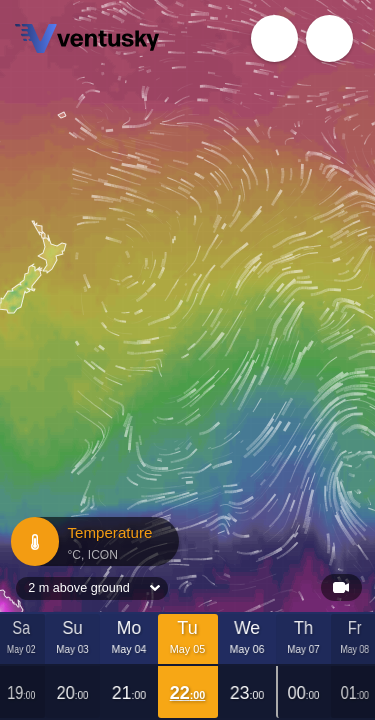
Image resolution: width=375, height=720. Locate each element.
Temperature (93, 541)
